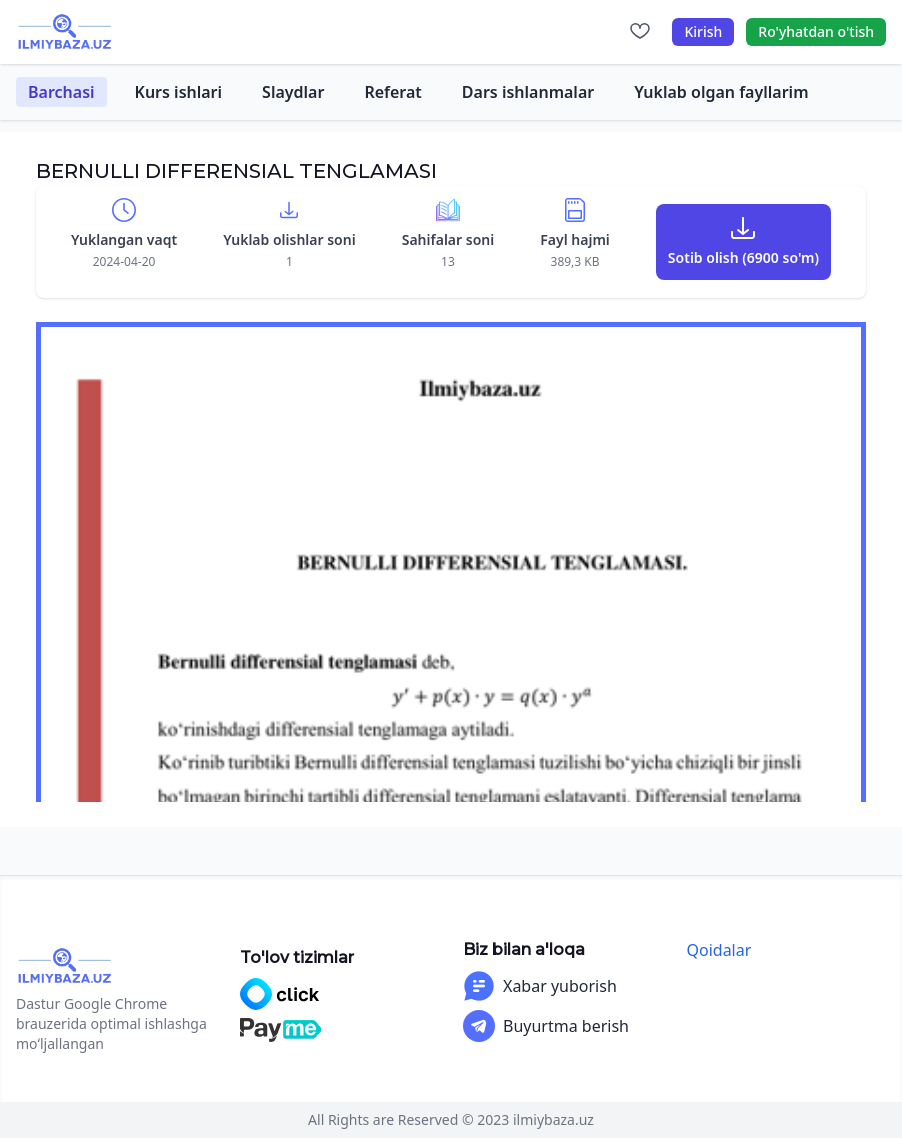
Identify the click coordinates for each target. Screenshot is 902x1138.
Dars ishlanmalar (528, 92)
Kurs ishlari (179, 92)
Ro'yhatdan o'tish (816, 31)
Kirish (703, 31)
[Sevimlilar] (640, 32)
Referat (392, 92)
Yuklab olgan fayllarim (721, 92)
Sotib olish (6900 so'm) (743, 257)
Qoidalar (719, 950)
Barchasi (61, 92)
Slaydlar (293, 92)
